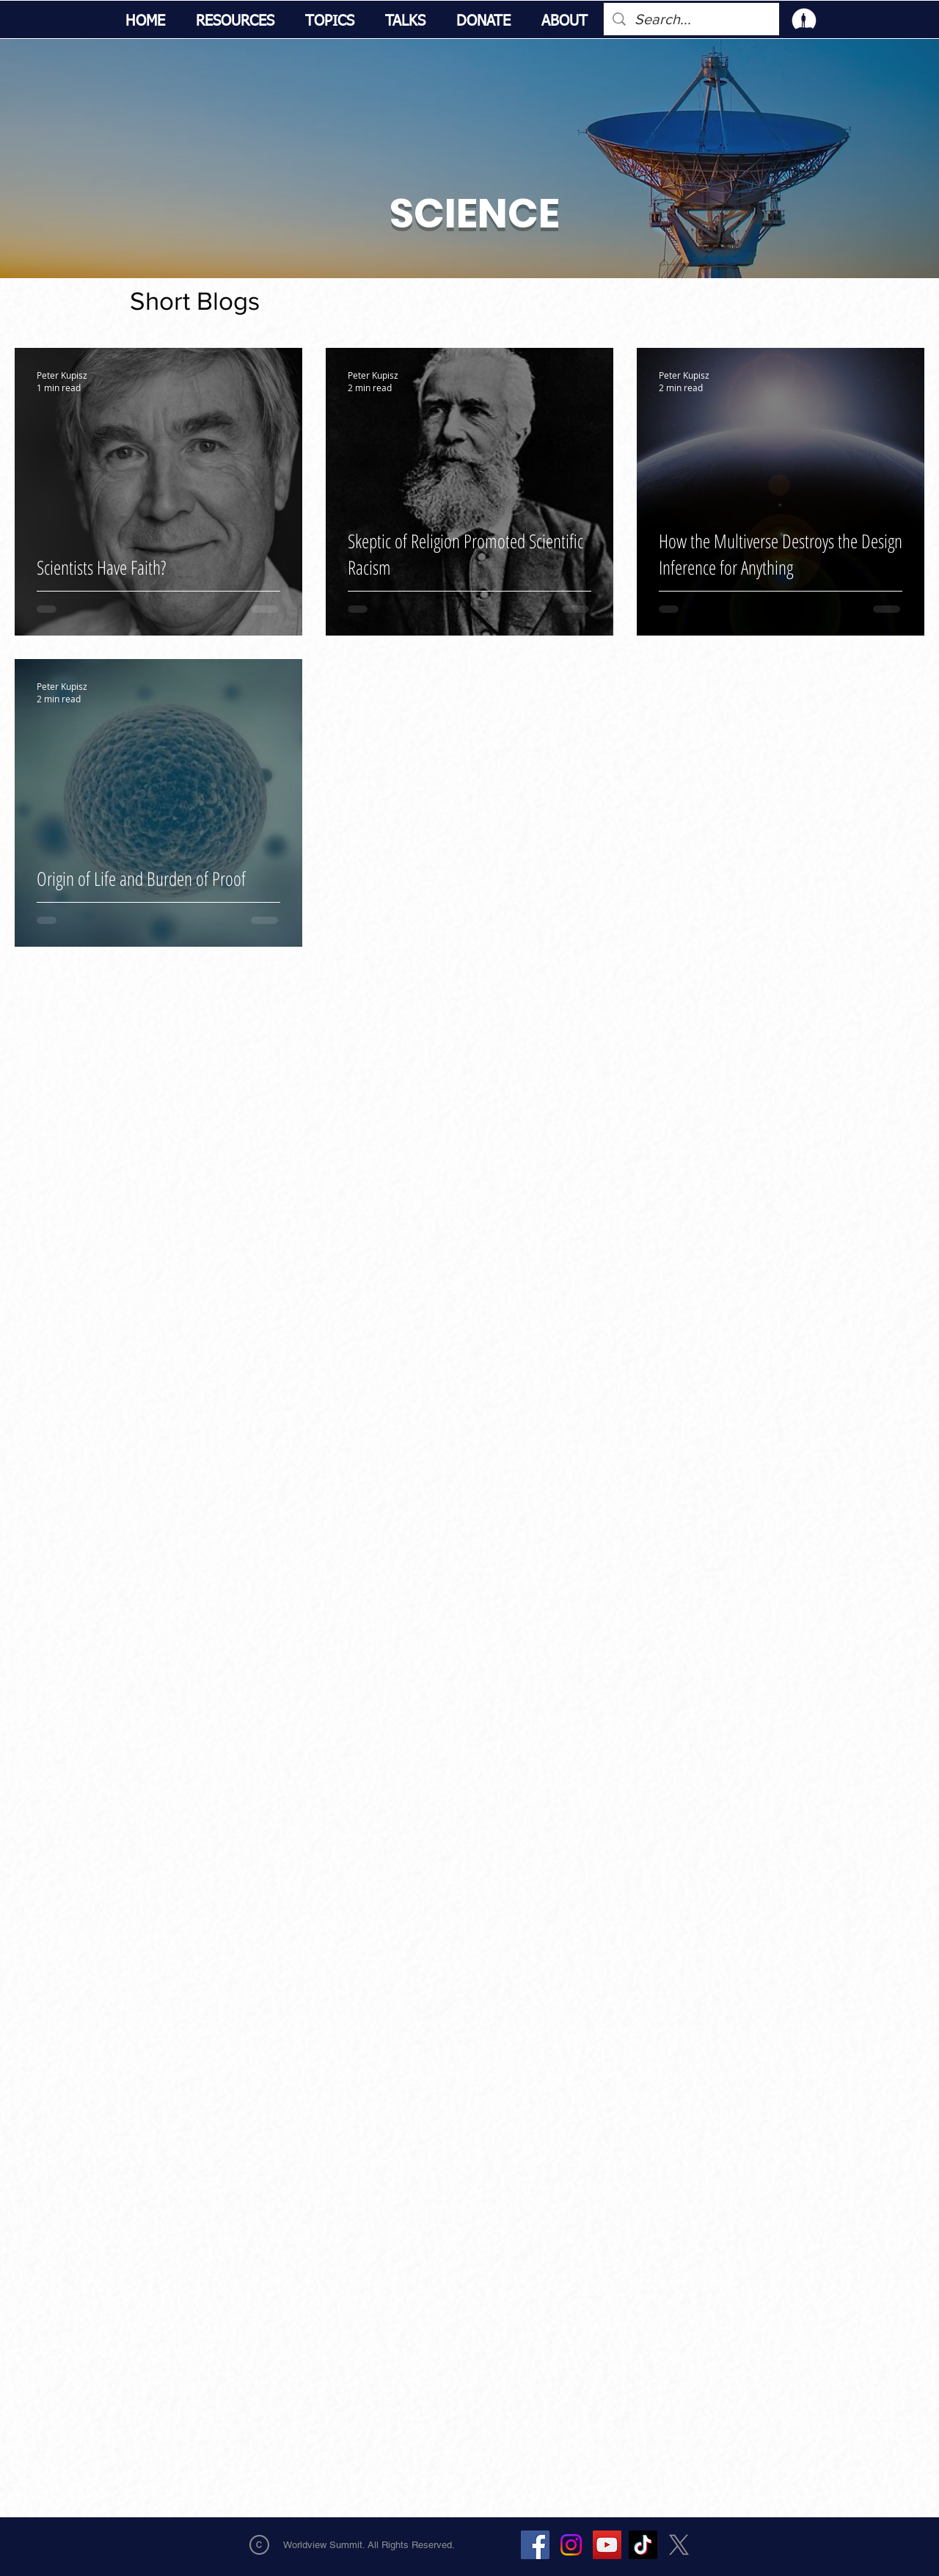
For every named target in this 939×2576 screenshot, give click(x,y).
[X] (679, 2544)
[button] (235, 21)
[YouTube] (607, 2544)
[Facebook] (535, 2544)
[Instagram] (571, 2544)
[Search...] (691, 19)
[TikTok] (643, 2544)
